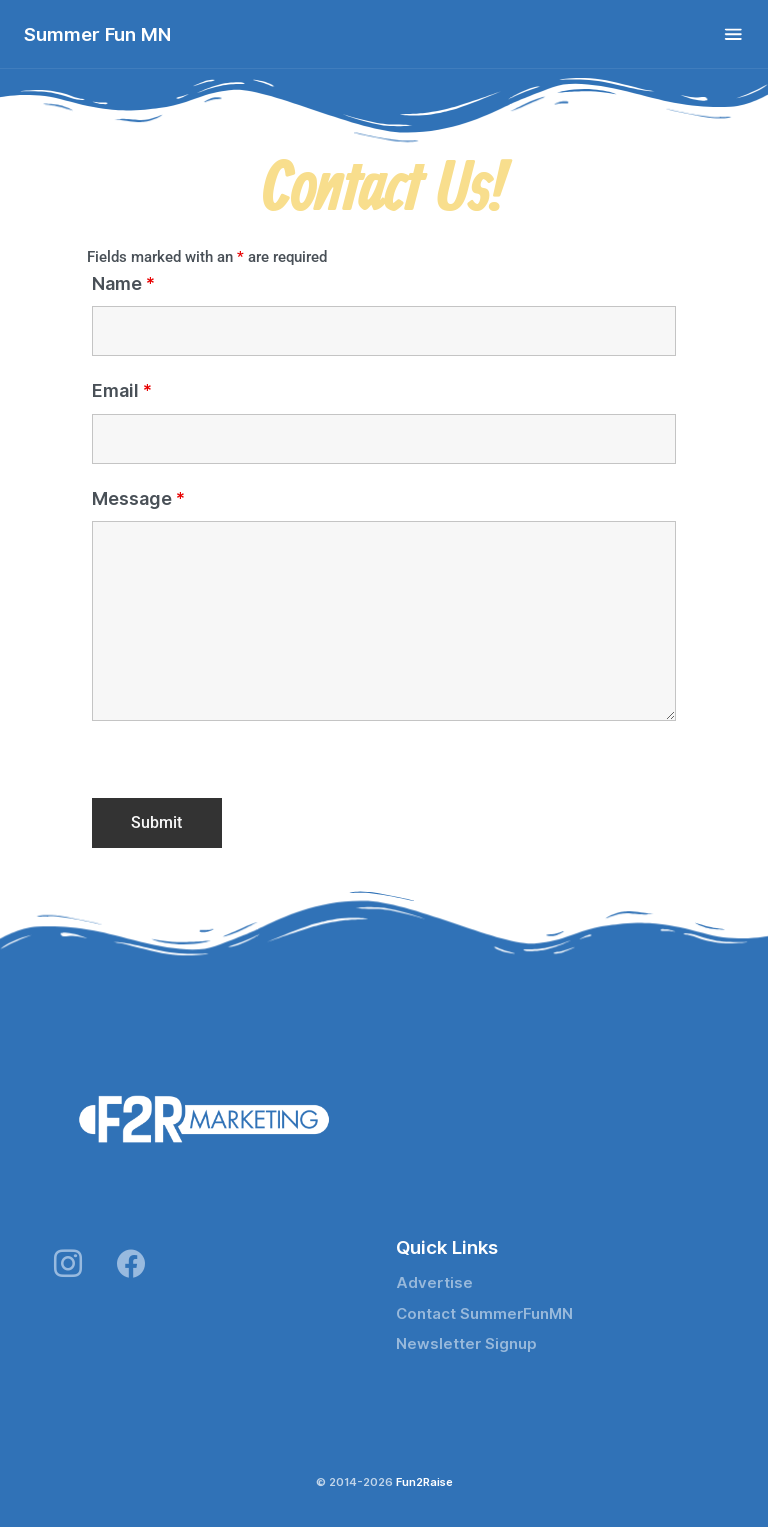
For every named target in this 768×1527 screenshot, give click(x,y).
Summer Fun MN (97, 34)
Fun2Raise (424, 1482)
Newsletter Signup (466, 1344)
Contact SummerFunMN (484, 1314)
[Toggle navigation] (733, 34)
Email (122, 391)
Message (138, 499)
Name (123, 284)
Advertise (434, 1283)
